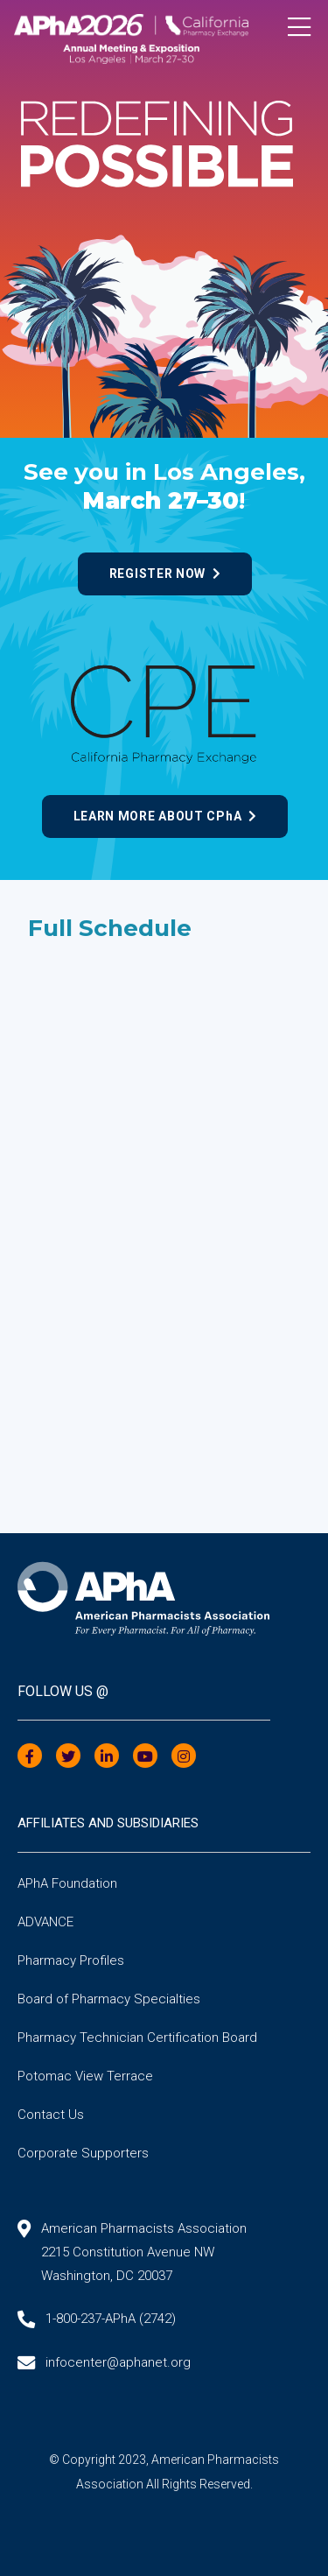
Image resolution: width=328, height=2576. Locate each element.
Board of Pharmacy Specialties (108, 1999)
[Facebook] (29, 1757)
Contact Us (50, 2114)
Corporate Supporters (83, 2153)
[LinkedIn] (107, 1757)
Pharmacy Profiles (70, 1960)
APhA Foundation (67, 1883)
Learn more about (165, 816)
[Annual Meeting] (164, 33)
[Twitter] (68, 1757)
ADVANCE (45, 1922)
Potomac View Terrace (85, 2076)
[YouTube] (145, 1757)
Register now (165, 574)
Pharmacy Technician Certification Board (137, 2037)
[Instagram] (184, 1757)
